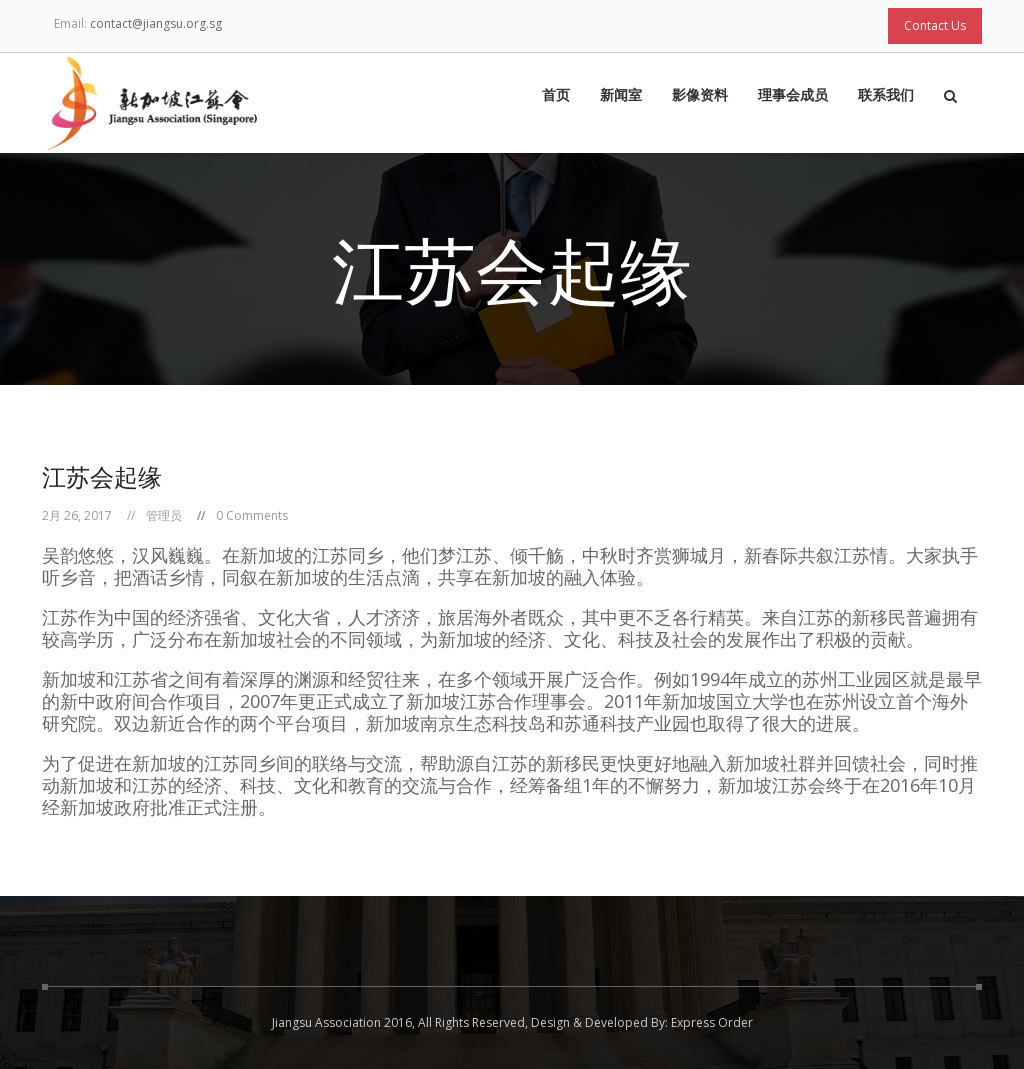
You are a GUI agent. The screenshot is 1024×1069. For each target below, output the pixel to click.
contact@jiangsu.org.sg (156, 23)
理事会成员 (793, 96)
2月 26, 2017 (77, 515)
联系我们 (886, 96)
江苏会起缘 (102, 476)
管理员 (164, 515)
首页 (556, 96)
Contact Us (935, 25)
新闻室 (621, 96)
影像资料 (700, 96)
